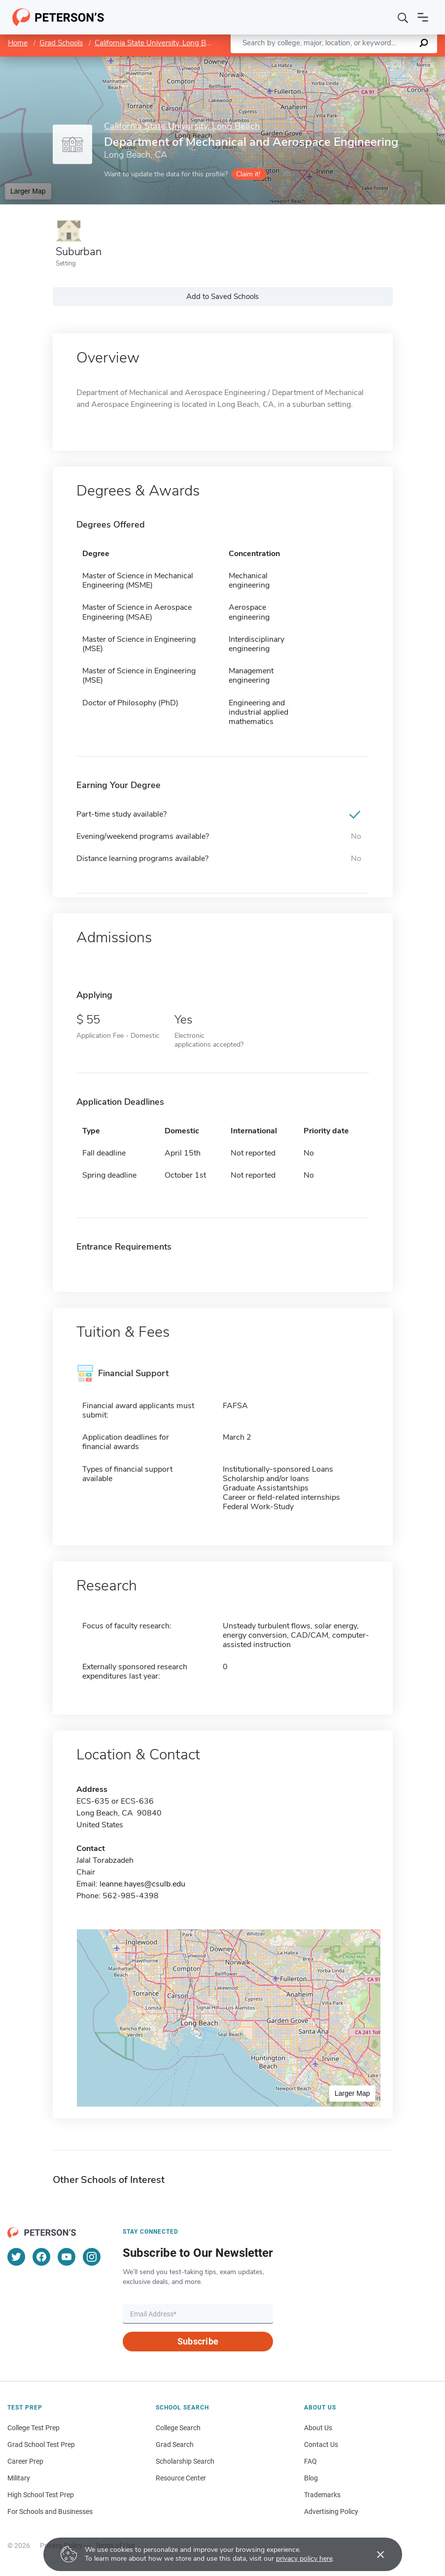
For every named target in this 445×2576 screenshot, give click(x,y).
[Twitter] (16, 2257)
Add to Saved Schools (222, 296)
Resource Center (181, 2478)
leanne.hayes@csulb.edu (142, 1884)
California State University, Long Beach (158, 43)
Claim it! (248, 174)
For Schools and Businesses (50, 2511)
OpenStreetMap (378, 61)
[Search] (403, 17)
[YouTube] (66, 2257)
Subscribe (197, 2341)
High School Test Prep (40, 2495)
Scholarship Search (185, 2461)
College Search (178, 2428)
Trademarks (322, 2495)
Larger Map (28, 191)
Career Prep (25, 2461)
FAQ (310, 2461)
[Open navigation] (423, 17)
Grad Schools (61, 43)
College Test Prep (33, 2428)
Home (18, 43)
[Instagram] (92, 2257)
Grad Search (175, 2444)
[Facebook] (41, 2257)
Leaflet (326, 61)
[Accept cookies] (373, 2554)
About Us (318, 2428)
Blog (311, 2478)
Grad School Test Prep (41, 2444)
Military (18, 2478)
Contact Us (321, 2444)
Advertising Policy (331, 2511)
